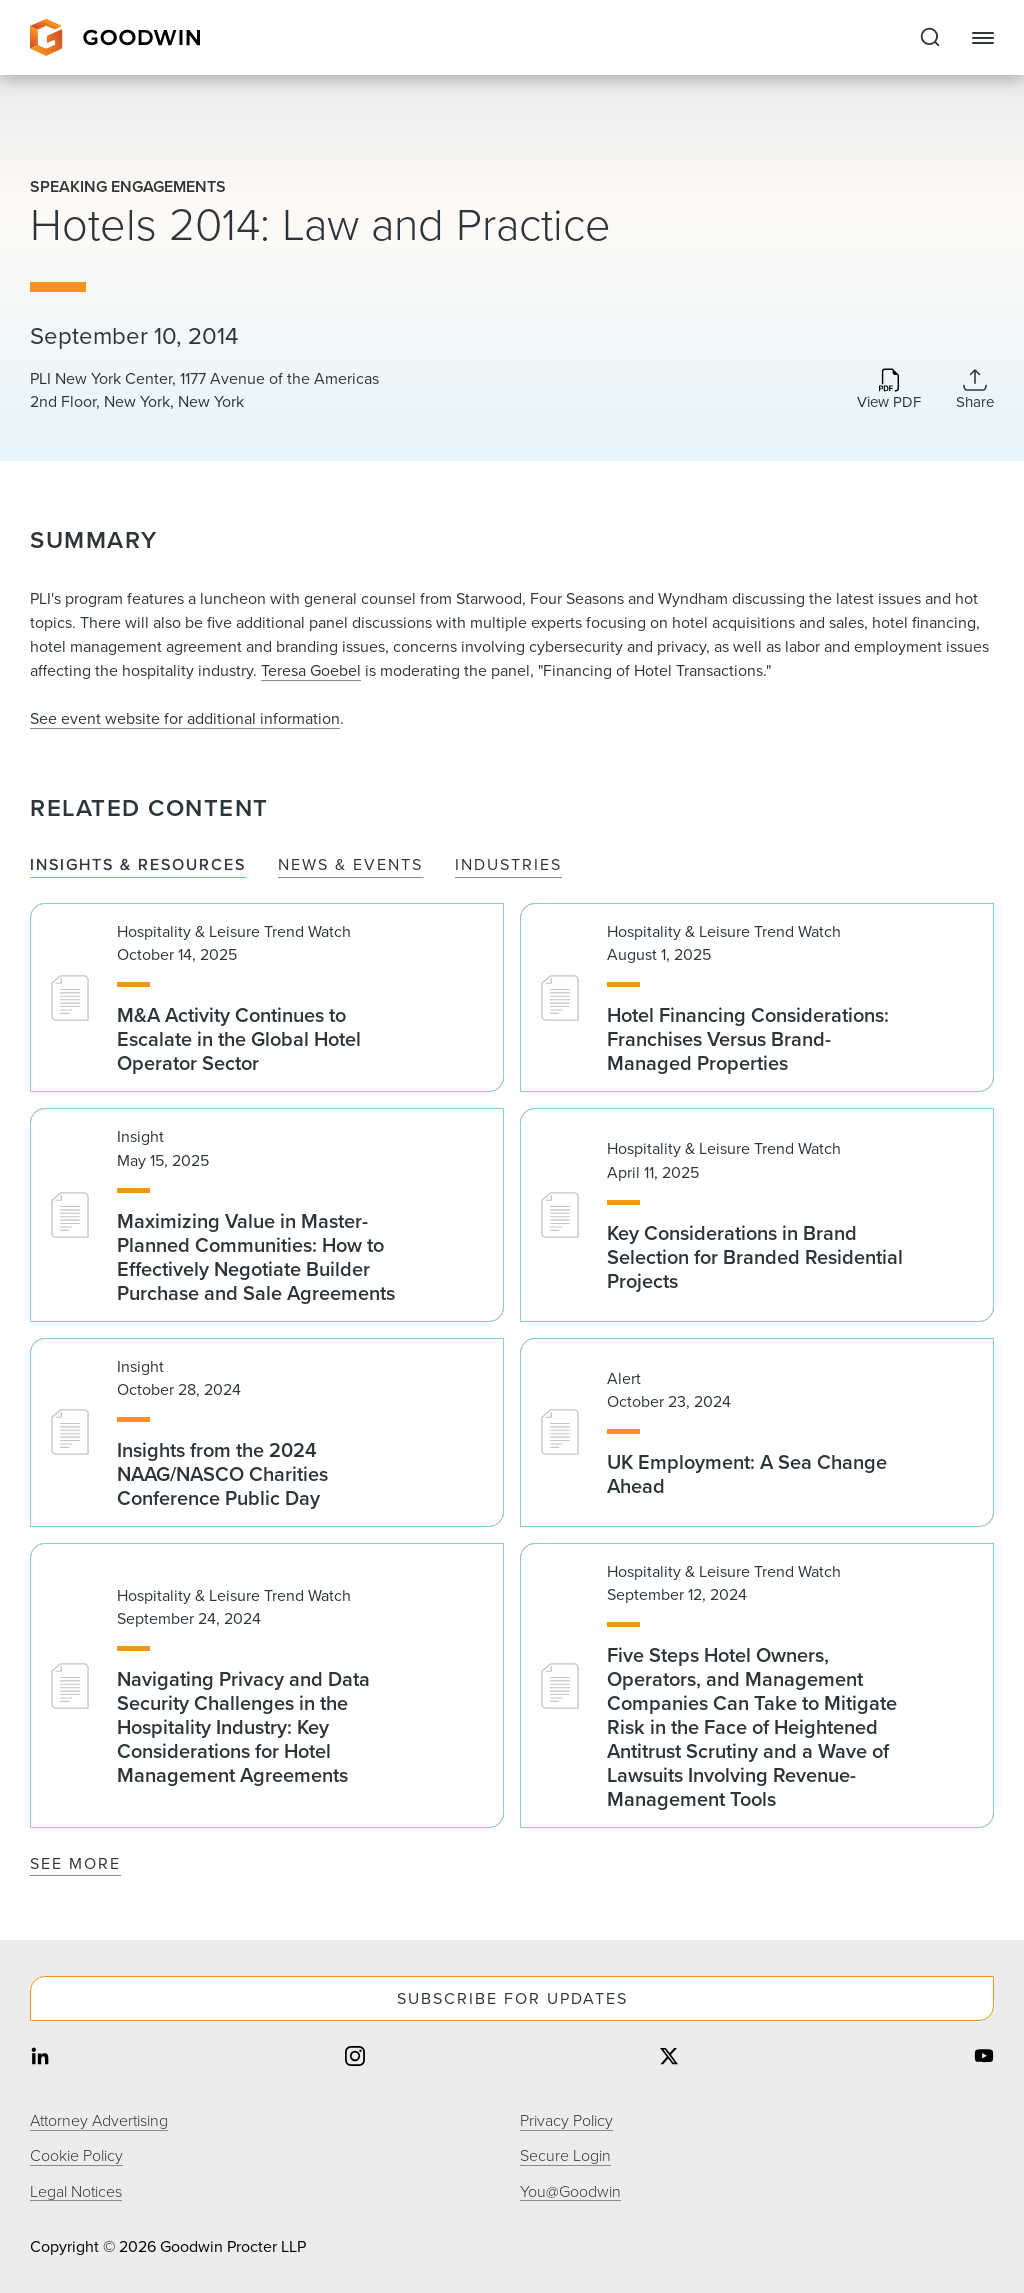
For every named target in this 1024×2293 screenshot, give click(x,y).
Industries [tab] (508, 865)
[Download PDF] (889, 390)
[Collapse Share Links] (975, 389)
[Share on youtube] (984, 2057)
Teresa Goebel (311, 670)
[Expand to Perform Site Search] (930, 38)
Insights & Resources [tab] (138, 865)
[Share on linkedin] (40, 2057)
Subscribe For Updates (512, 1998)
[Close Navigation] (983, 38)
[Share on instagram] (355, 2057)
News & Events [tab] (350, 865)
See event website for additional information (185, 718)
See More (75, 1863)
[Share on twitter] (669, 2057)
